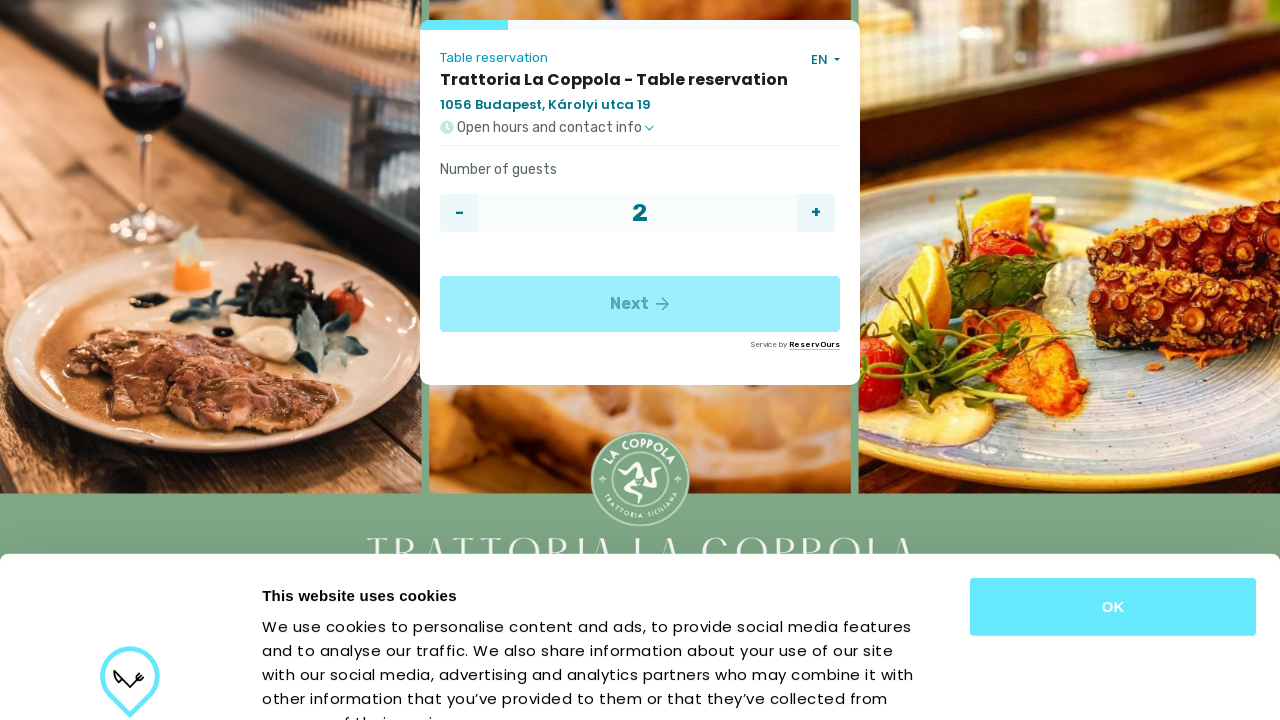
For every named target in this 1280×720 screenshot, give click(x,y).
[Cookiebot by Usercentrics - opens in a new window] (129, 681)
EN (821, 59)
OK (1113, 459)
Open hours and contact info (547, 128)
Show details (1049, 680)
